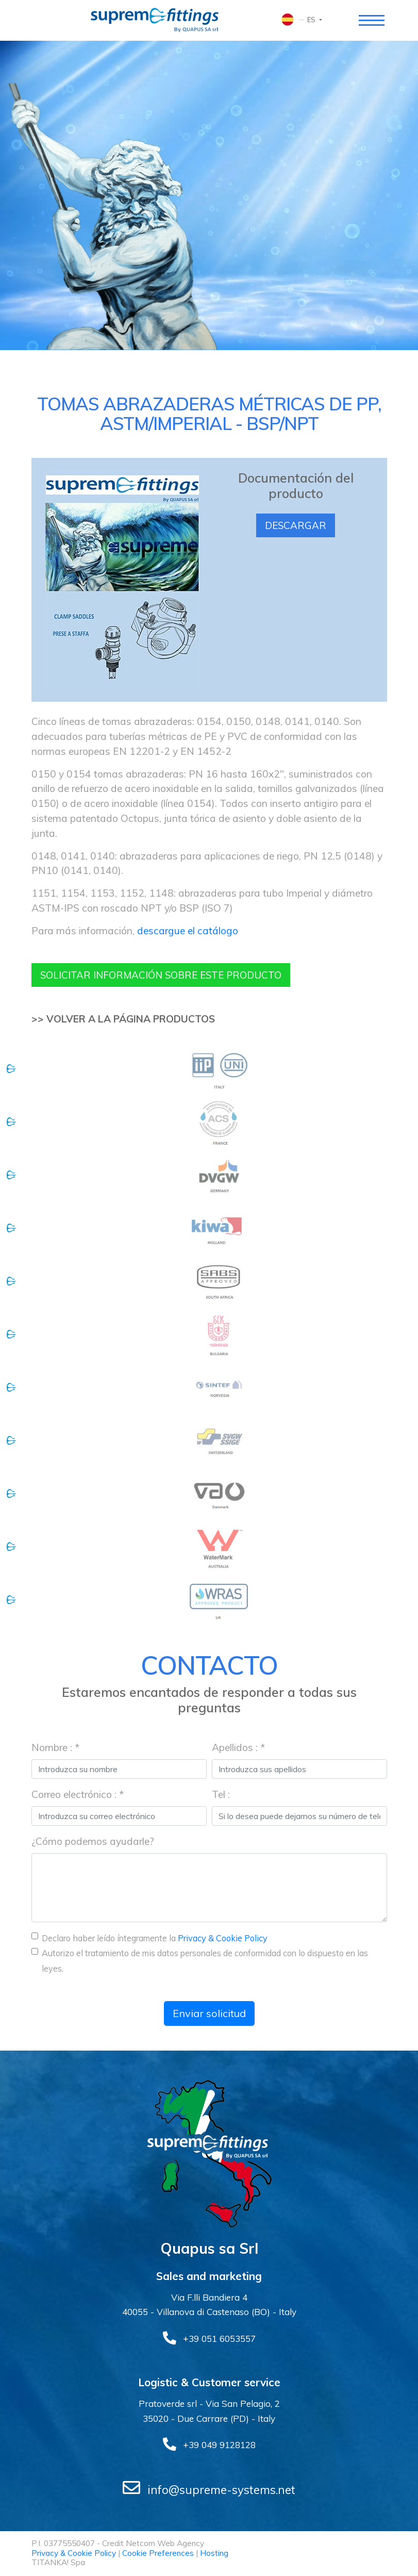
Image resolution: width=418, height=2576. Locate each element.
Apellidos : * (238, 1748)
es (312, 20)
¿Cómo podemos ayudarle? (92, 1842)
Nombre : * (55, 1748)
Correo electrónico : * (77, 1795)
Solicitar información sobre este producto (167, 975)
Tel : (221, 1795)
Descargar (295, 525)
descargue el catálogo (187, 930)
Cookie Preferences (158, 2553)
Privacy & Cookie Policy (222, 1939)
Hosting (214, 2553)
